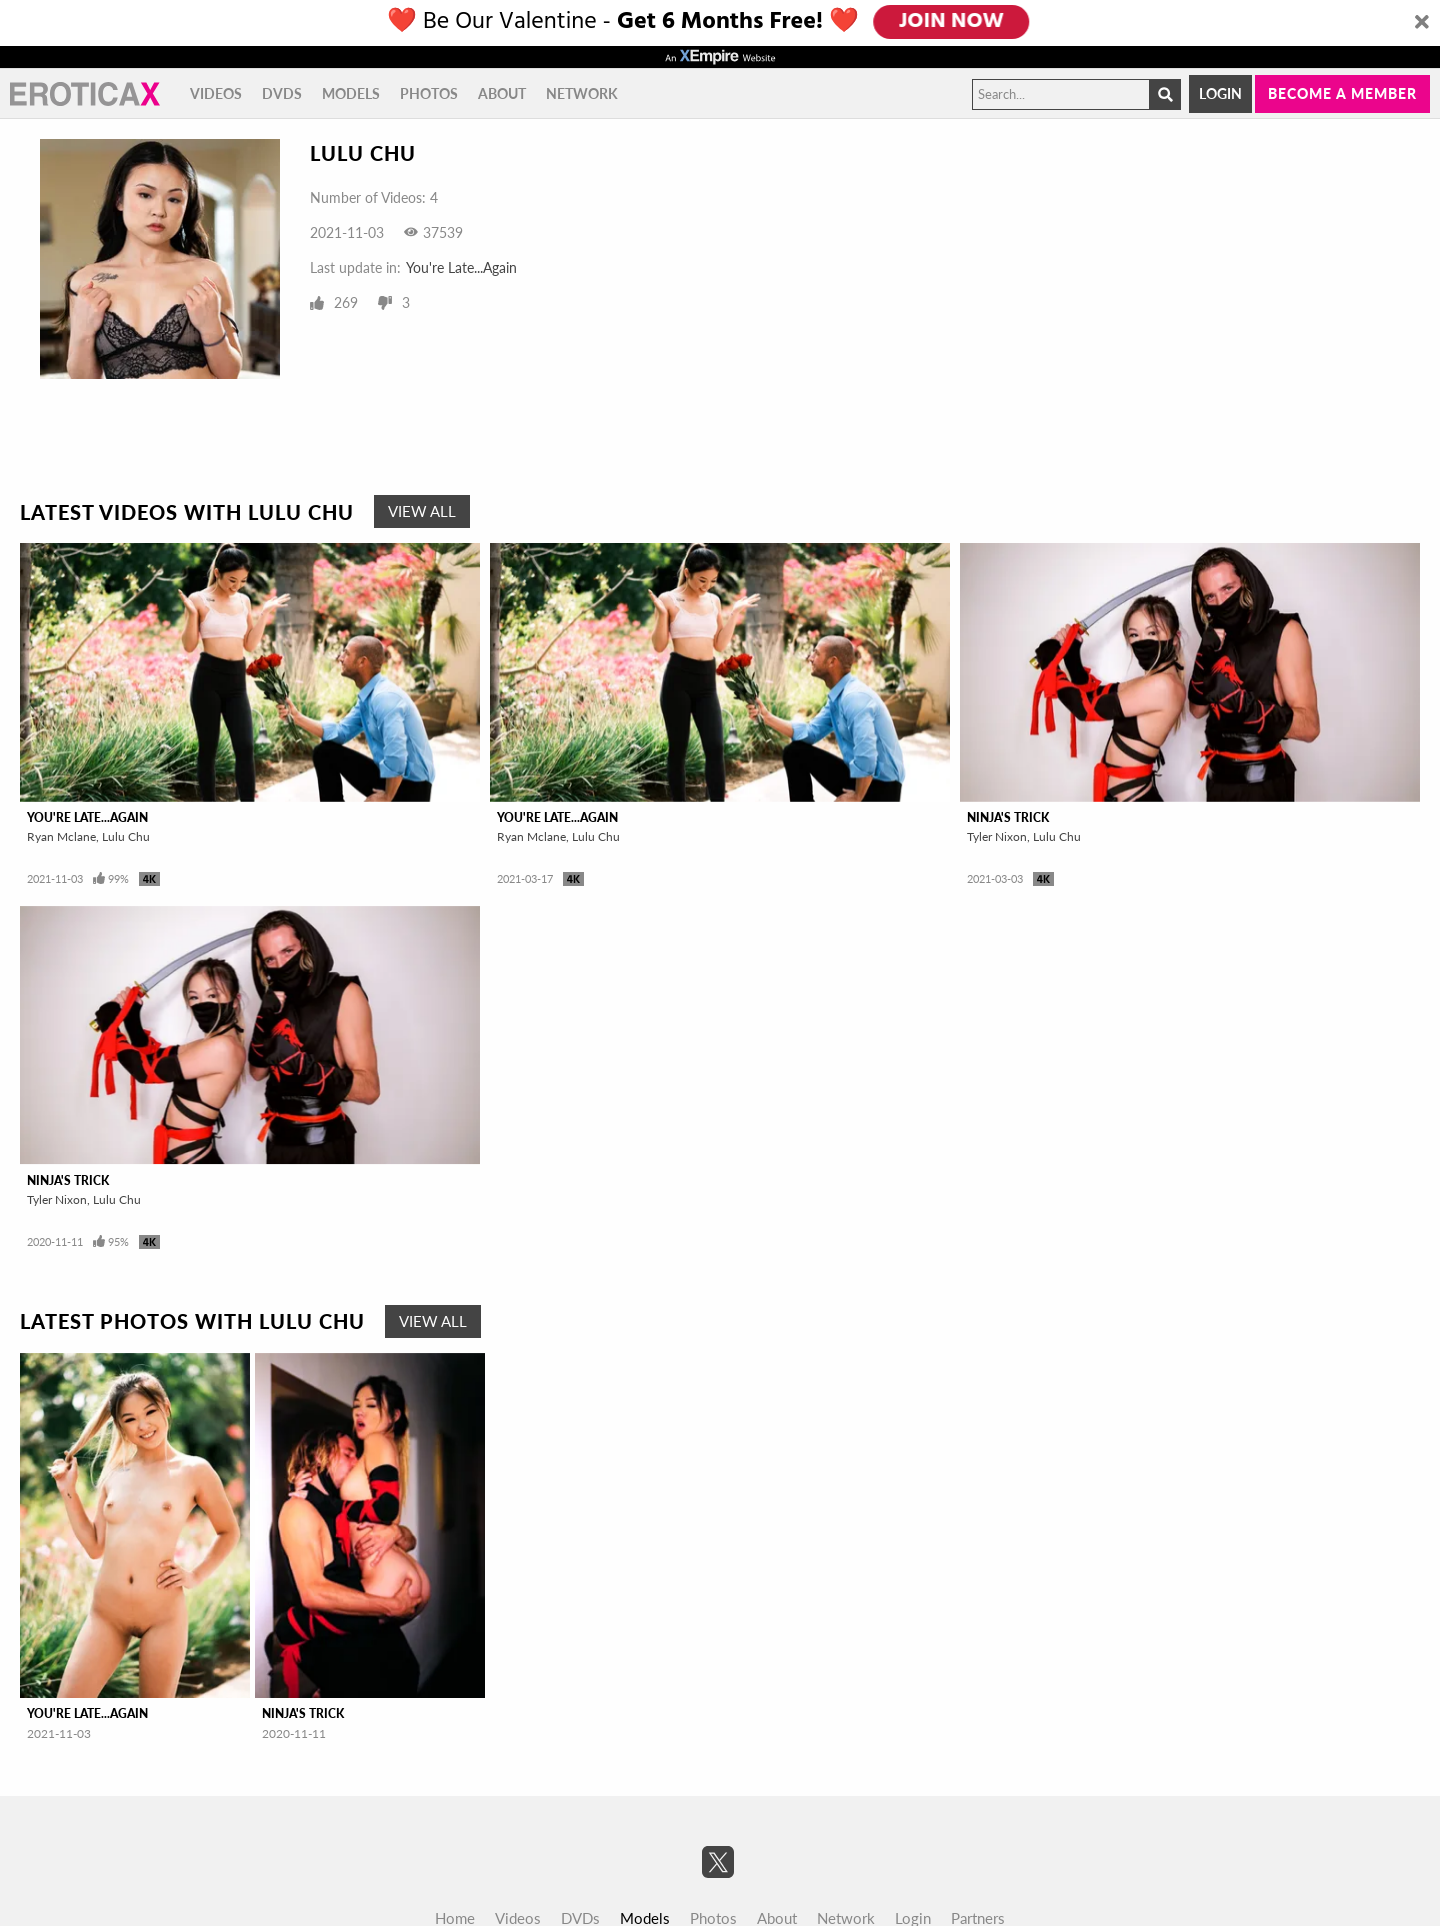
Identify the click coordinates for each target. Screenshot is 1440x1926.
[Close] (1422, 23)
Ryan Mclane (61, 836)
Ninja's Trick (1008, 817)
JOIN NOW (951, 22)
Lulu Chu (126, 836)
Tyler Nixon (997, 836)
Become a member (1342, 93)
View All (422, 511)
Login (1220, 93)
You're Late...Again (461, 267)
